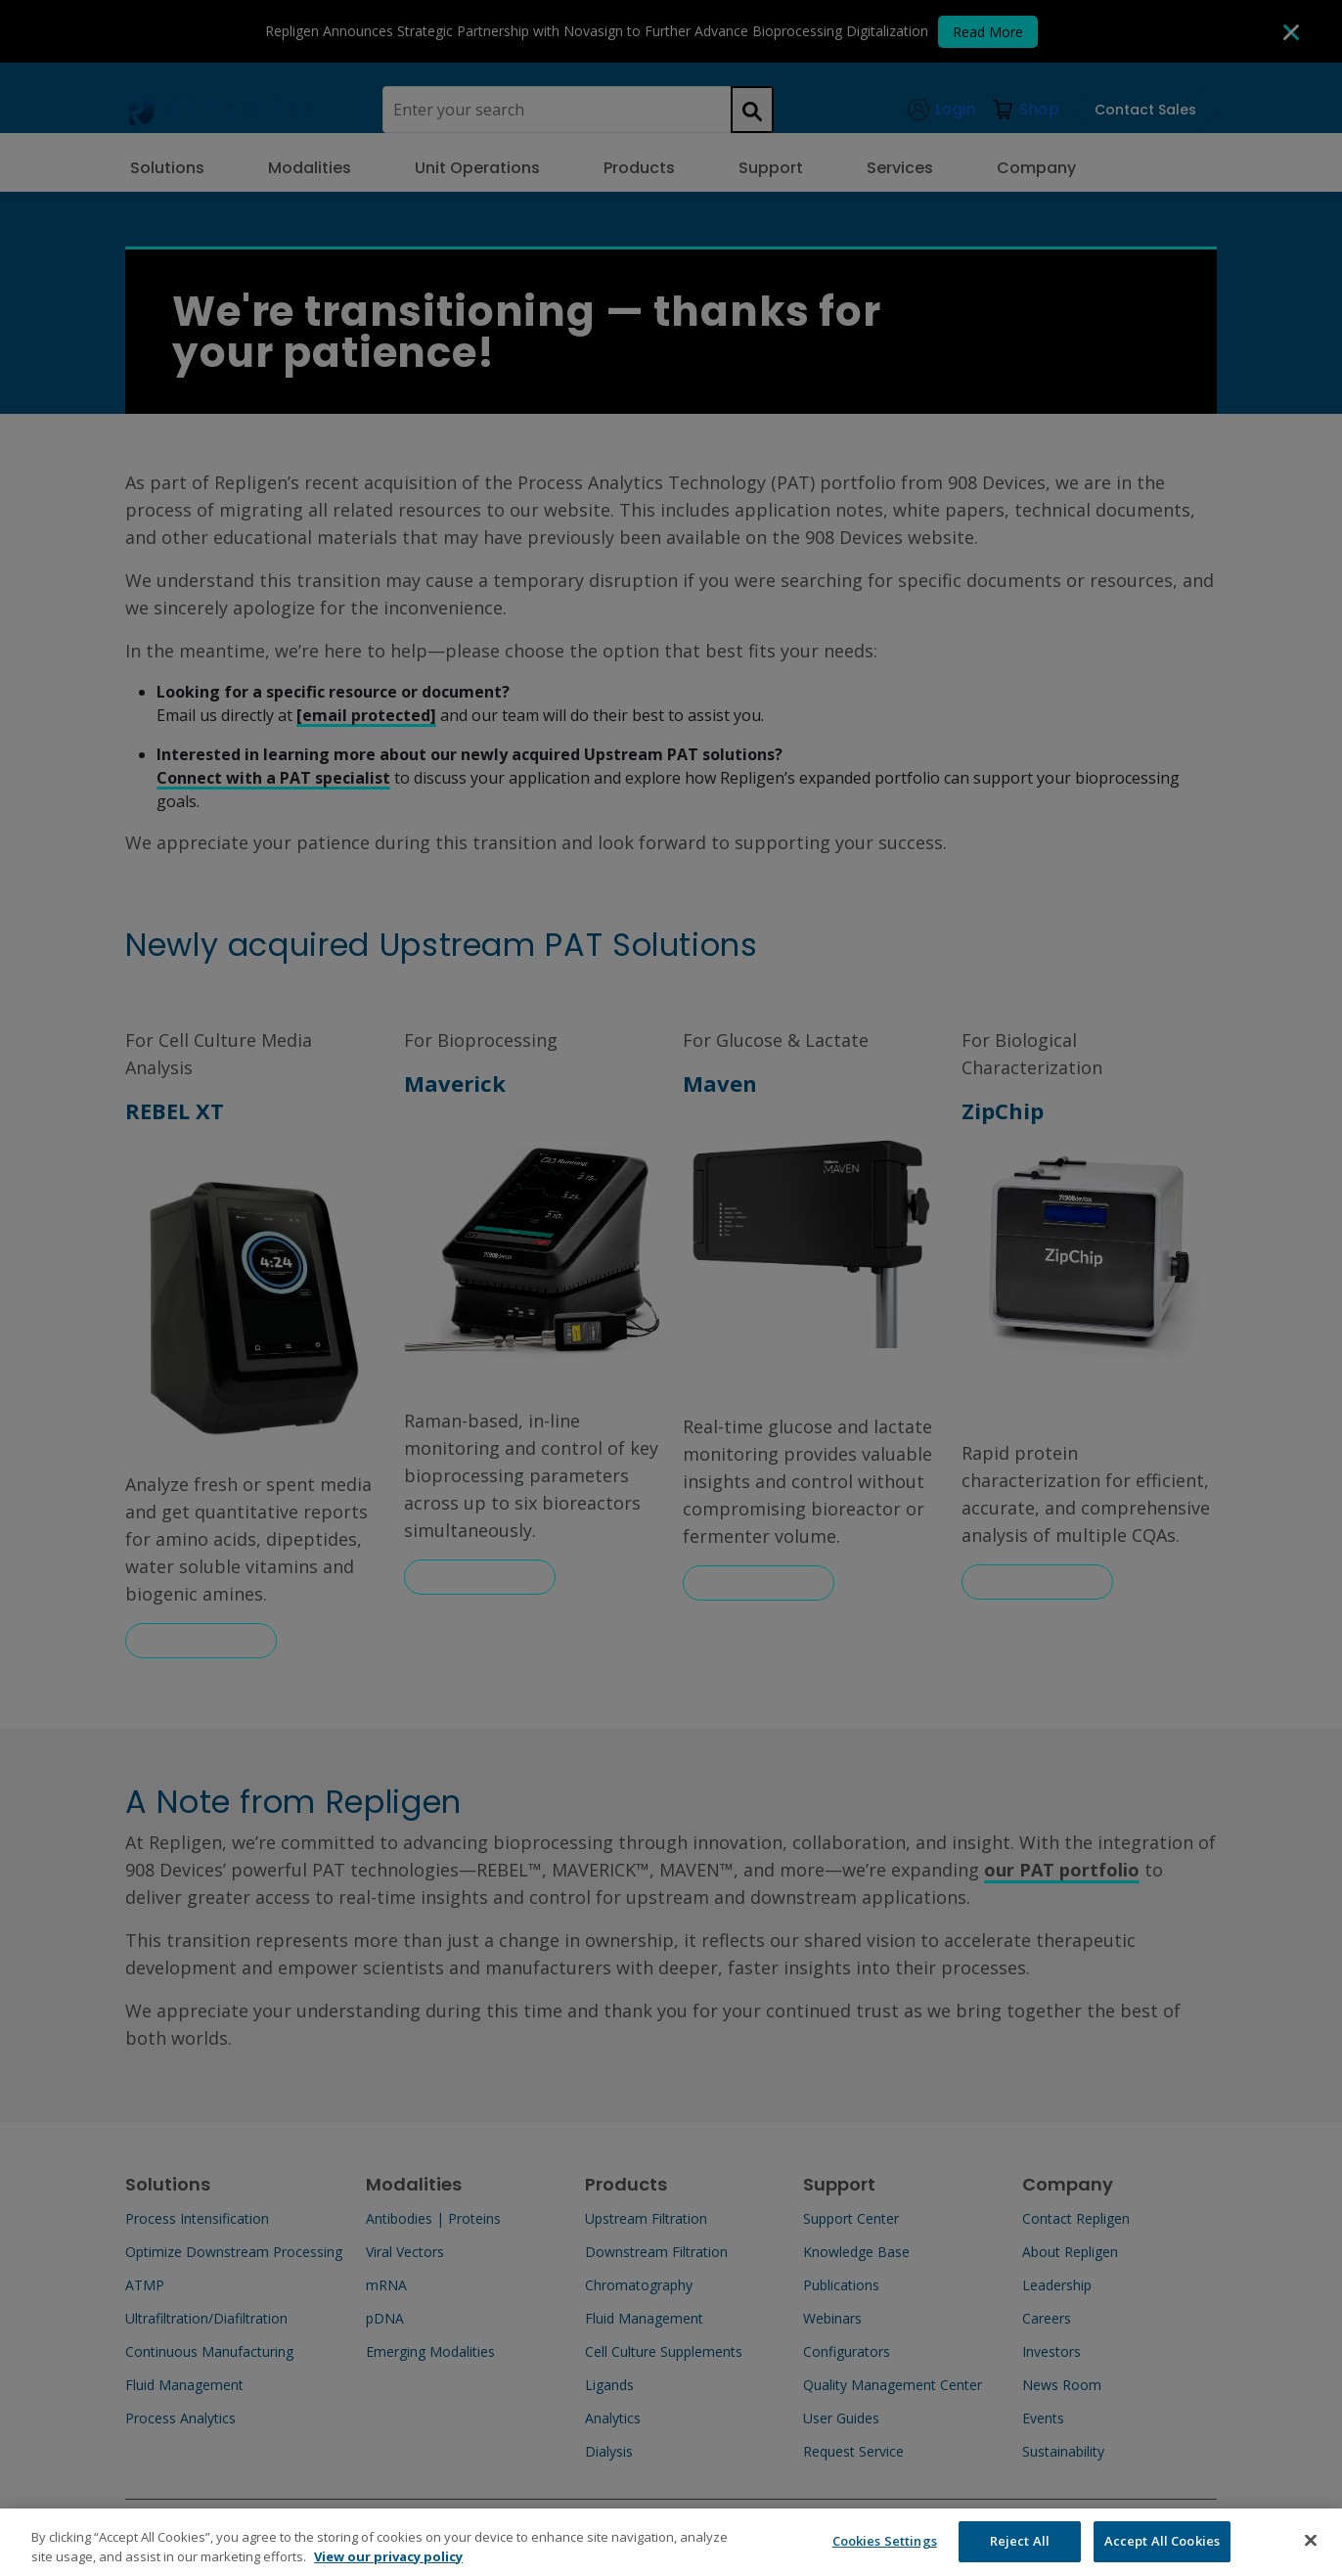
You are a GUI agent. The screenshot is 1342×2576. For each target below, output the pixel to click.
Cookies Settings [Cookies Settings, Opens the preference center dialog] (884, 2553)
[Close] (1310, 2552)
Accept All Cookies (1162, 2553)
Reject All (1020, 2553)
